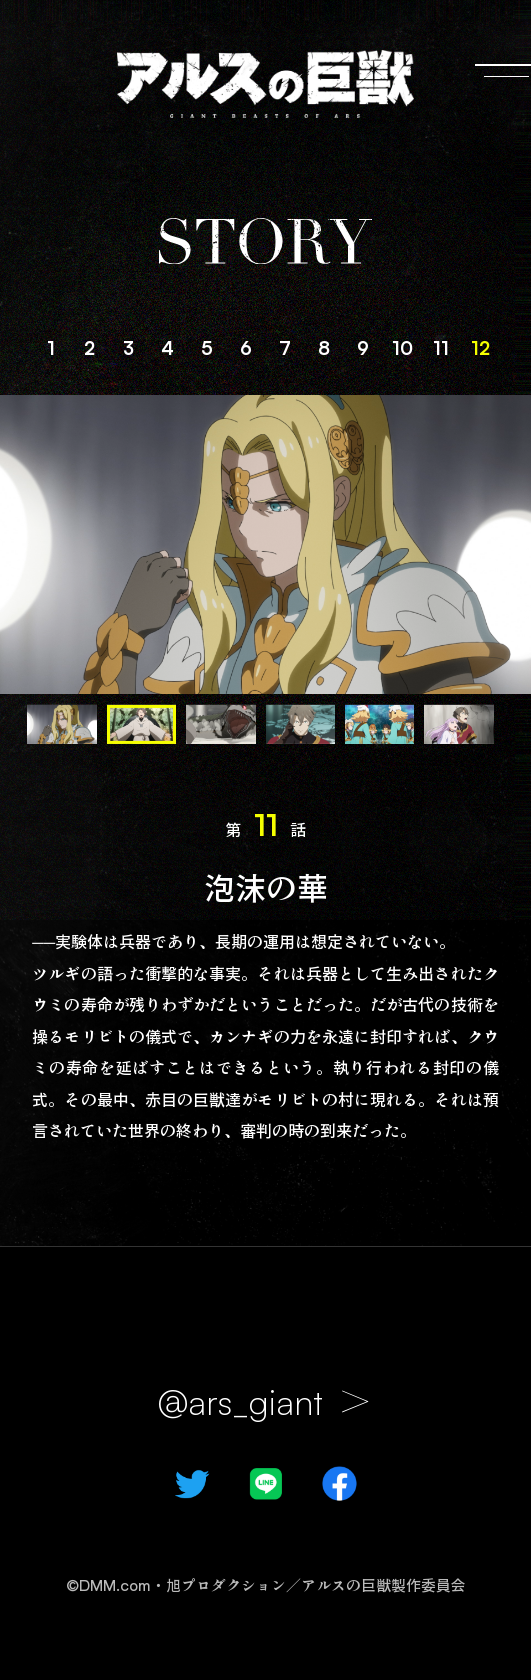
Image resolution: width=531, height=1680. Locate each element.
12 (480, 347)
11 (441, 347)
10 (402, 347)
